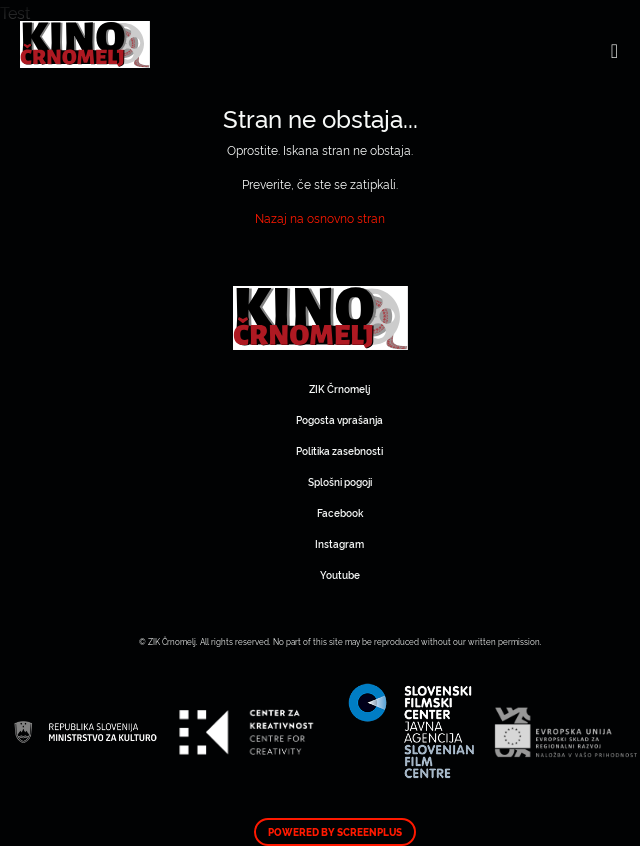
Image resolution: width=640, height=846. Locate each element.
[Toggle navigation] (614, 50)
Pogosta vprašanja (339, 419)
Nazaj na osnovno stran (320, 217)
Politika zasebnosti (339, 450)
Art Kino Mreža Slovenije (320, 318)
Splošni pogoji (340, 481)
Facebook (340, 512)
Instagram (339, 543)
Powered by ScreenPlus (335, 832)
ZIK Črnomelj (339, 388)
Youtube (340, 574)
